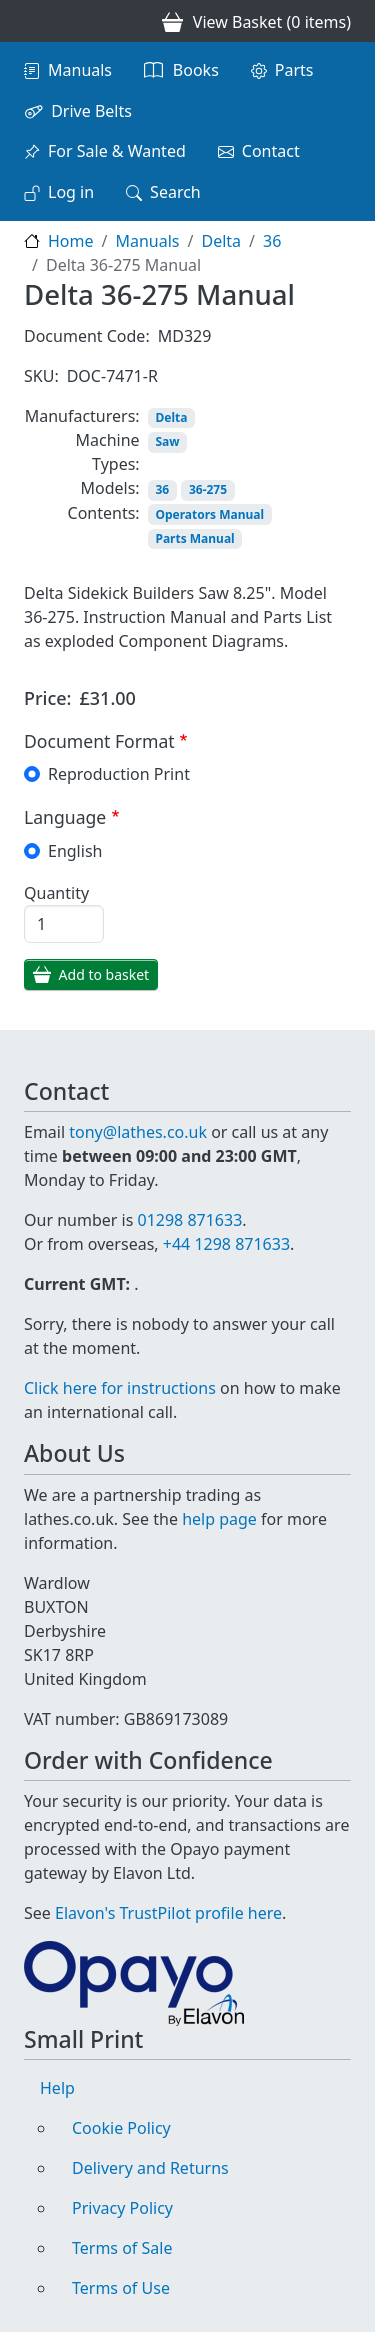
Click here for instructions (120, 1388)
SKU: (41, 376)
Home (71, 241)
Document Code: (87, 336)
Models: (110, 488)
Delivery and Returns (150, 2168)
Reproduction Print (119, 774)
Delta (221, 241)
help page (219, 1519)
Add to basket (104, 974)
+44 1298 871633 (226, 1244)
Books (196, 70)
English (75, 851)
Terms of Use (121, 2288)
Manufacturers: (82, 416)
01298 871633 (189, 1220)
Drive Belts (91, 111)
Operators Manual (209, 514)
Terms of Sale (122, 2248)
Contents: (104, 513)
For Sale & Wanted (117, 151)
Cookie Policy (121, 2128)
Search (175, 192)
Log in (71, 192)
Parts (294, 70)
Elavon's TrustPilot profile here (168, 1913)
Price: (48, 698)
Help (57, 2088)
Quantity (56, 893)
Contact (271, 151)
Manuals (80, 70)
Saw (167, 441)
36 (272, 241)
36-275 (208, 489)
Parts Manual (194, 538)
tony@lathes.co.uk (138, 1132)
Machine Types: (108, 452)
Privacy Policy (122, 2208)
